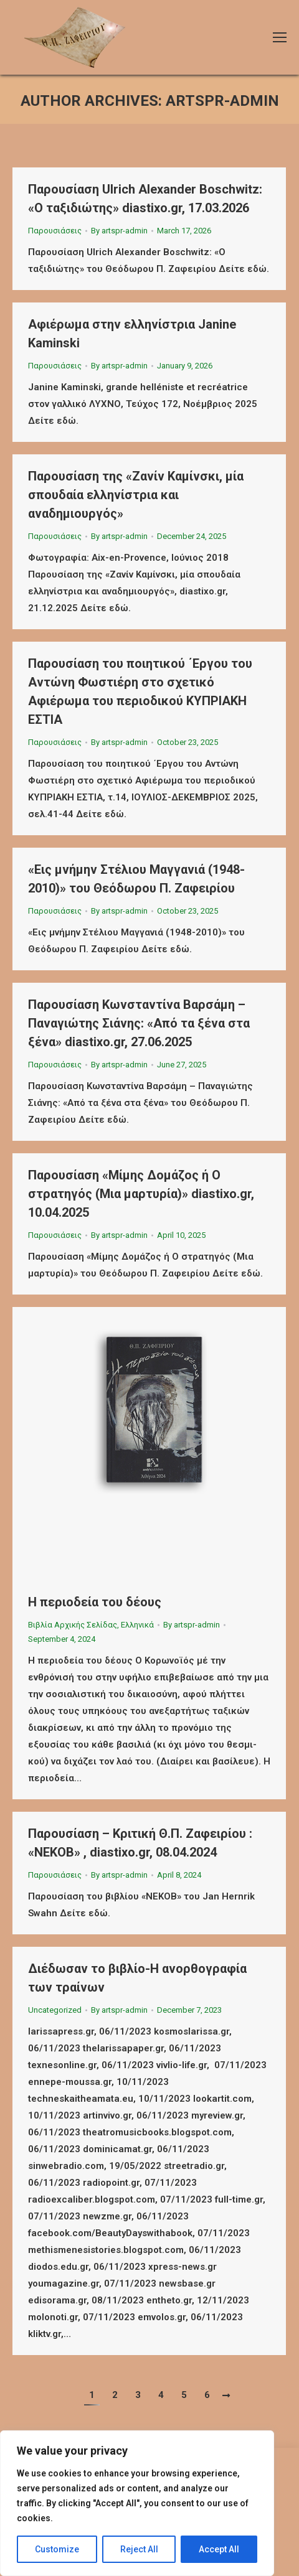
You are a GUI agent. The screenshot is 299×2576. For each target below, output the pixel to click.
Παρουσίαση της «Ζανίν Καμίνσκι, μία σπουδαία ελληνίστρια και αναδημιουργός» (136, 495)
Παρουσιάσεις (55, 230)
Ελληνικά (137, 1624)
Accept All (219, 2549)
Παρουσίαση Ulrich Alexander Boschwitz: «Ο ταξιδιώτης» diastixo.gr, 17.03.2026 (145, 198)
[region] (137, 2503)
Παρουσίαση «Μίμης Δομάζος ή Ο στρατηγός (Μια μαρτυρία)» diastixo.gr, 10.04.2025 (141, 1194)
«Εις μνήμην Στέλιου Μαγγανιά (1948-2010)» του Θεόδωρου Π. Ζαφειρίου (136, 879)
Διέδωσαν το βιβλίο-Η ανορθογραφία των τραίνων (137, 1978)
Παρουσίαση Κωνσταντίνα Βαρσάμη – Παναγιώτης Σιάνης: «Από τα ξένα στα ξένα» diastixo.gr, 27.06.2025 (139, 1023)
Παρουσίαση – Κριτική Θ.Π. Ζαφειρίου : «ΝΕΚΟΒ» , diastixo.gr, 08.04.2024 (140, 1843)
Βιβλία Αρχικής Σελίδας (72, 1624)
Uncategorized (55, 2010)
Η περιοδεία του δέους (94, 1602)
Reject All (139, 2549)
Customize (57, 2549)
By (119, 230)
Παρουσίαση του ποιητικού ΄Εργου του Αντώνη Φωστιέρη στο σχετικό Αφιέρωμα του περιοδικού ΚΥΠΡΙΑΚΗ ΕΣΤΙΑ (140, 691)
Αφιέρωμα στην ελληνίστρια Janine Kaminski (132, 333)
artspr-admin (222, 101)
